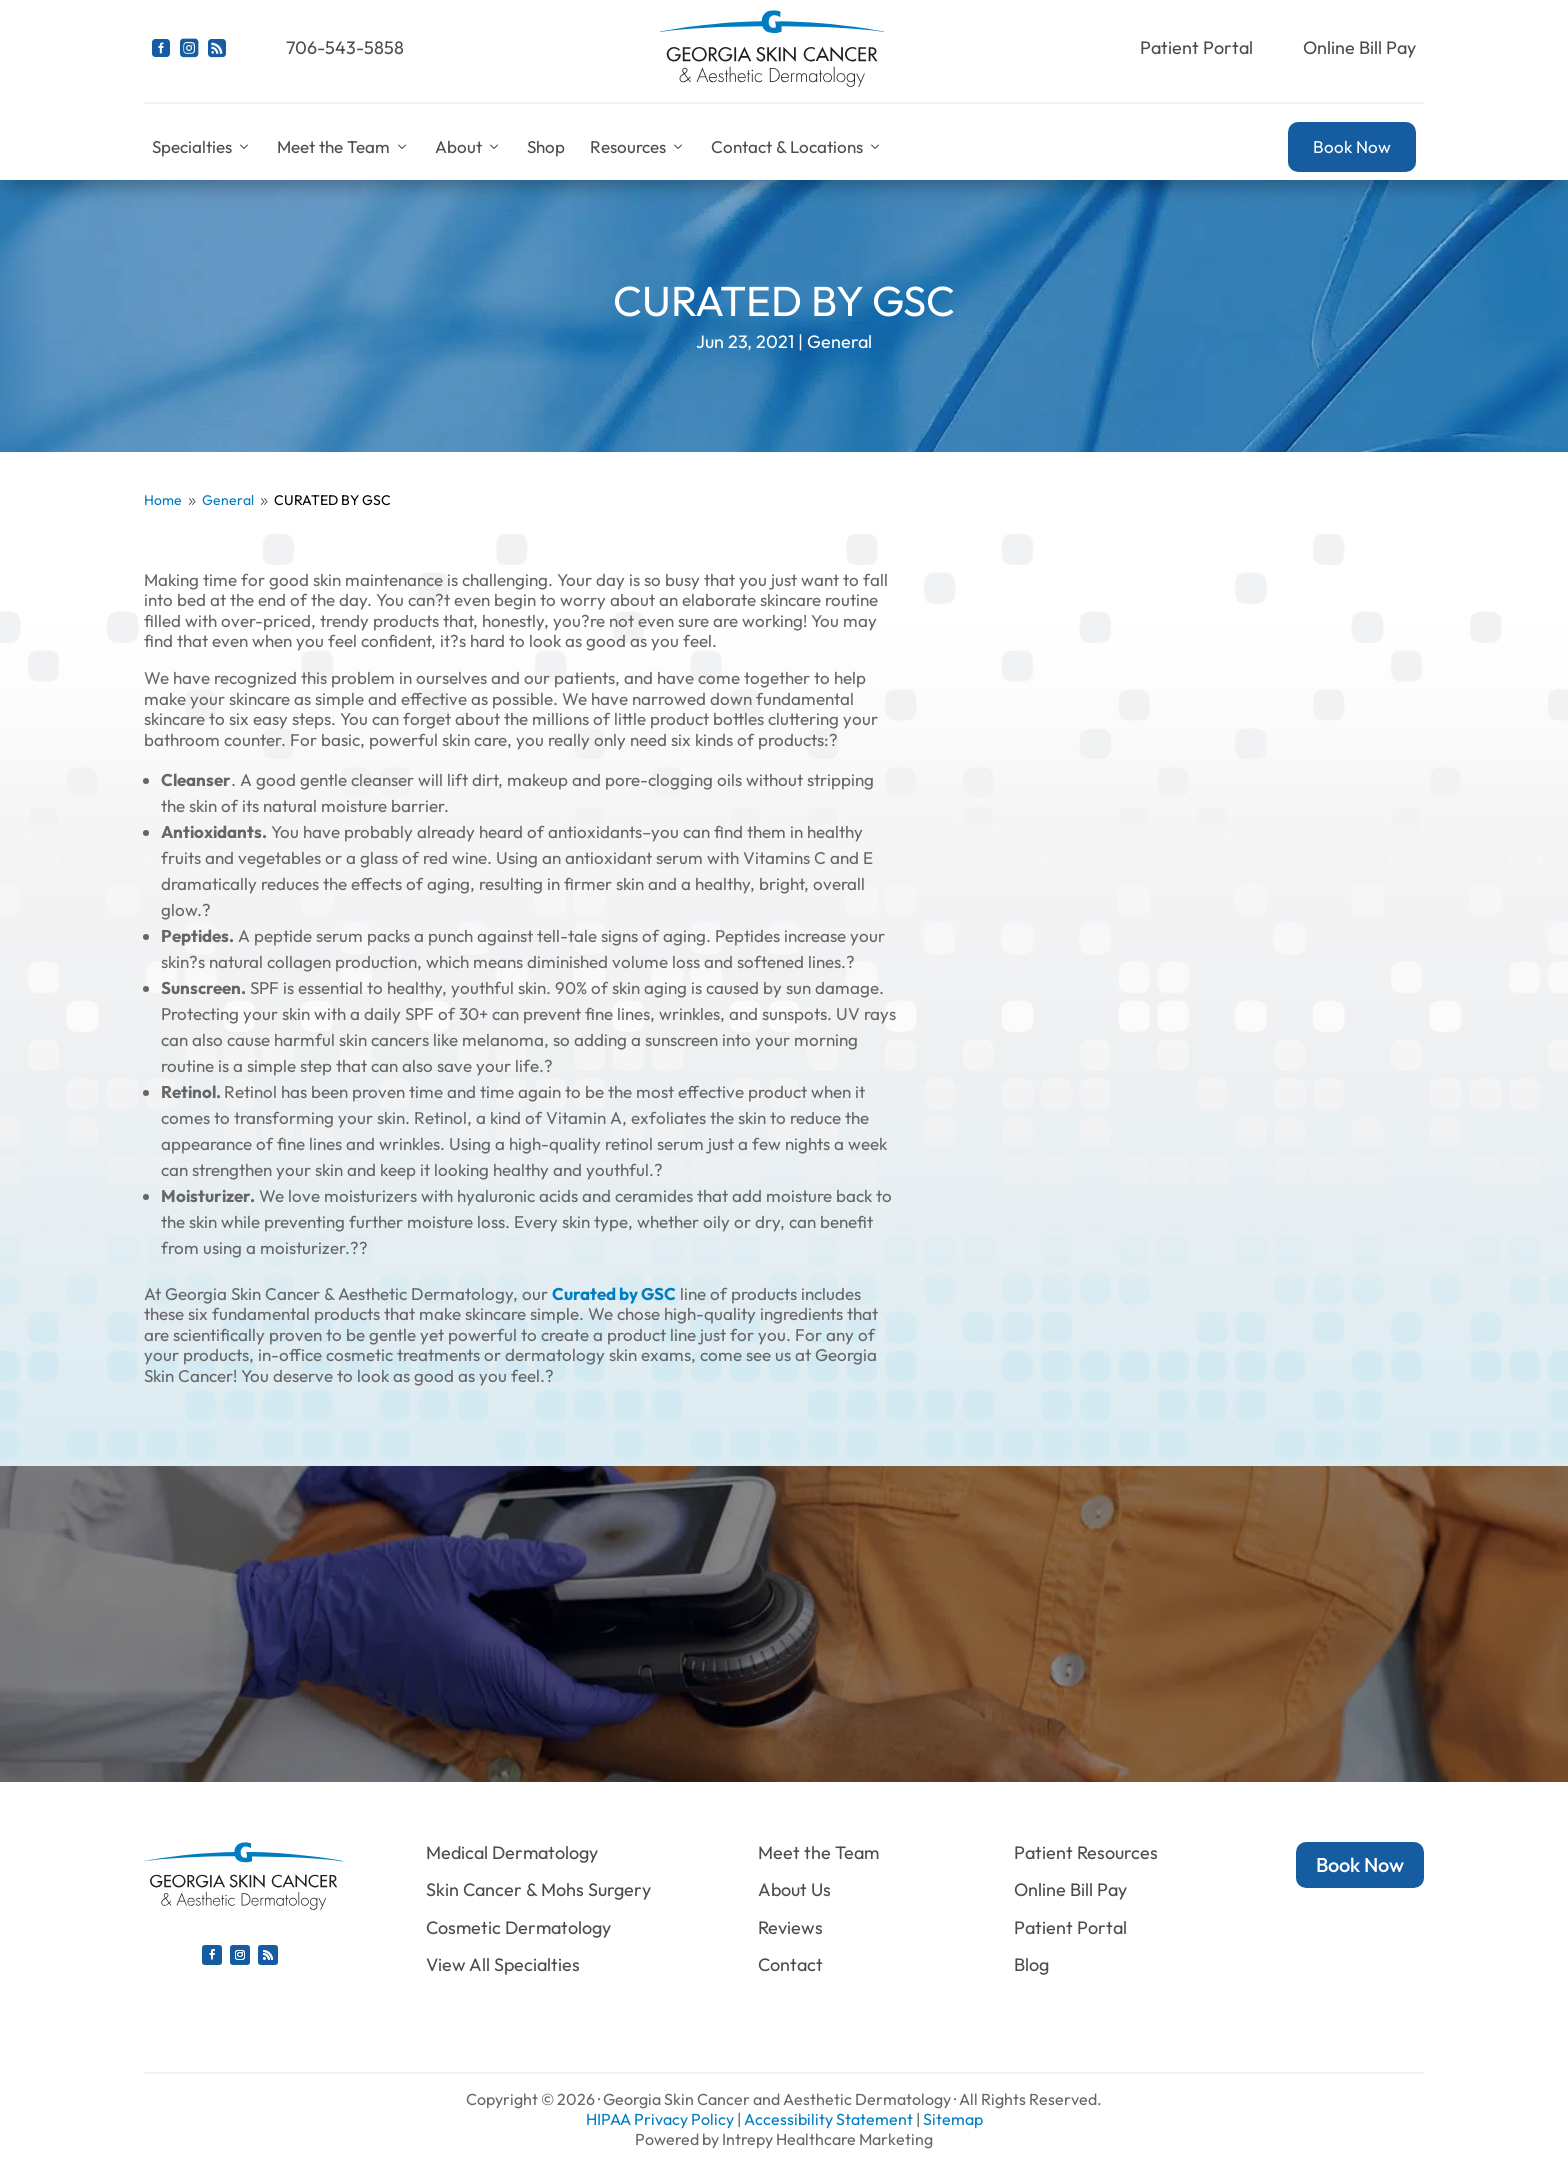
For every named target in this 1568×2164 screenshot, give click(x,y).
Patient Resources (1086, 1852)
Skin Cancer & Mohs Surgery (538, 1889)
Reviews (790, 1927)
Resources (638, 147)
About (468, 147)
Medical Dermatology (512, 1852)
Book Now (1352, 146)
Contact (790, 1964)
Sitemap (953, 2119)
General (839, 341)
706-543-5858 (345, 47)
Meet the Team (343, 147)
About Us (794, 1889)
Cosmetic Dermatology (518, 1927)
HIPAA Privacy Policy (660, 2119)
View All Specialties (503, 1964)
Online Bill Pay (1359, 47)
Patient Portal (1196, 47)
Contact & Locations (797, 147)
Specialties (202, 147)
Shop (546, 146)
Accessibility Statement (828, 2119)
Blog (1031, 1964)
